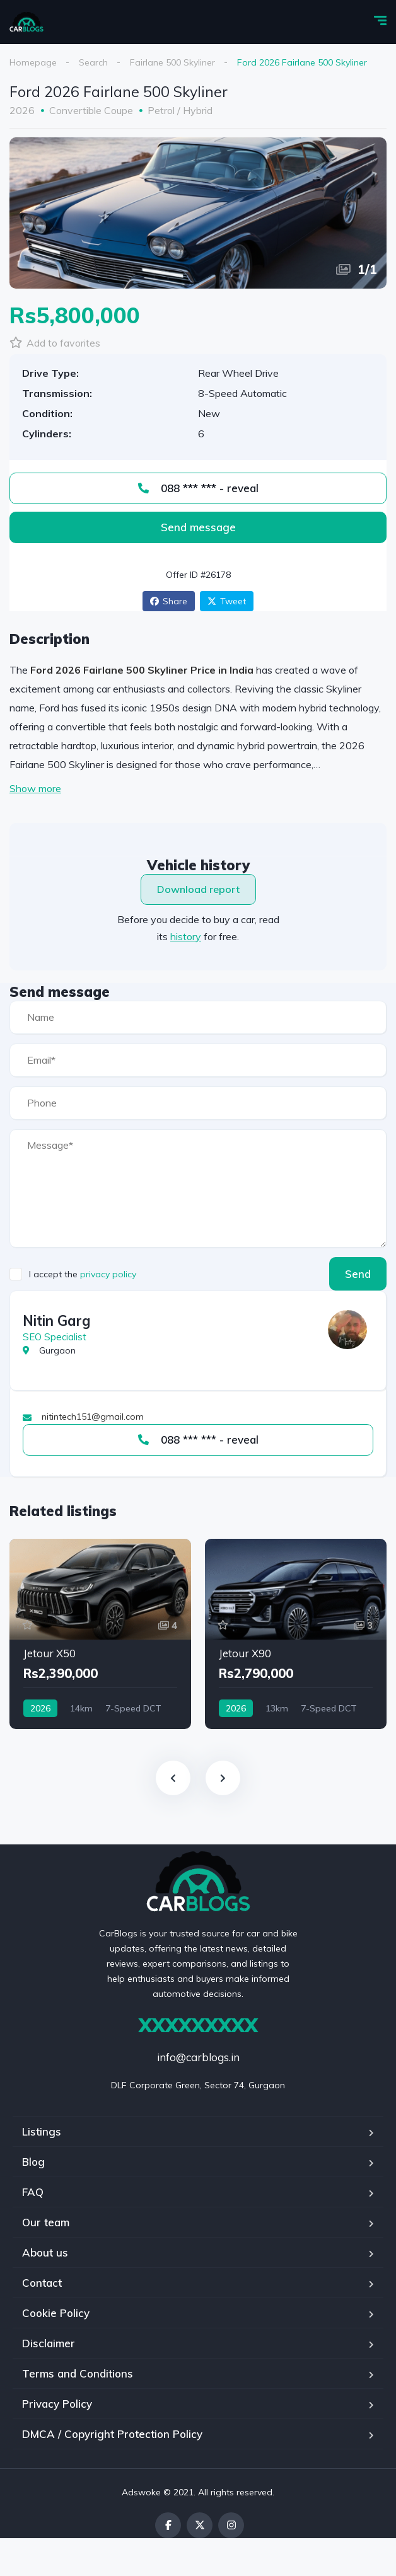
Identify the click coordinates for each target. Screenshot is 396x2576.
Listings (41, 2131)
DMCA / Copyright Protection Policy (112, 2434)
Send (358, 1273)
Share (168, 601)
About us (45, 2252)
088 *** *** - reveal (198, 488)
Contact (42, 2282)
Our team (45, 2222)
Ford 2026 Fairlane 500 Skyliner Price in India (141, 670)
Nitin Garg (56, 1321)
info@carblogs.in (198, 2057)
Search (93, 62)
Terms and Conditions (77, 2373)
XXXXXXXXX (198, 2025)
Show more (35, 788)
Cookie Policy (56, 2313)
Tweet (226, 601)
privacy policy (108, 1274)
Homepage (33, 62)
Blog (33, 2161)
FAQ (33, 2192)
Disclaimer (48, 2343)
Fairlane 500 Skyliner (172, 62)
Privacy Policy (57, 2403)
